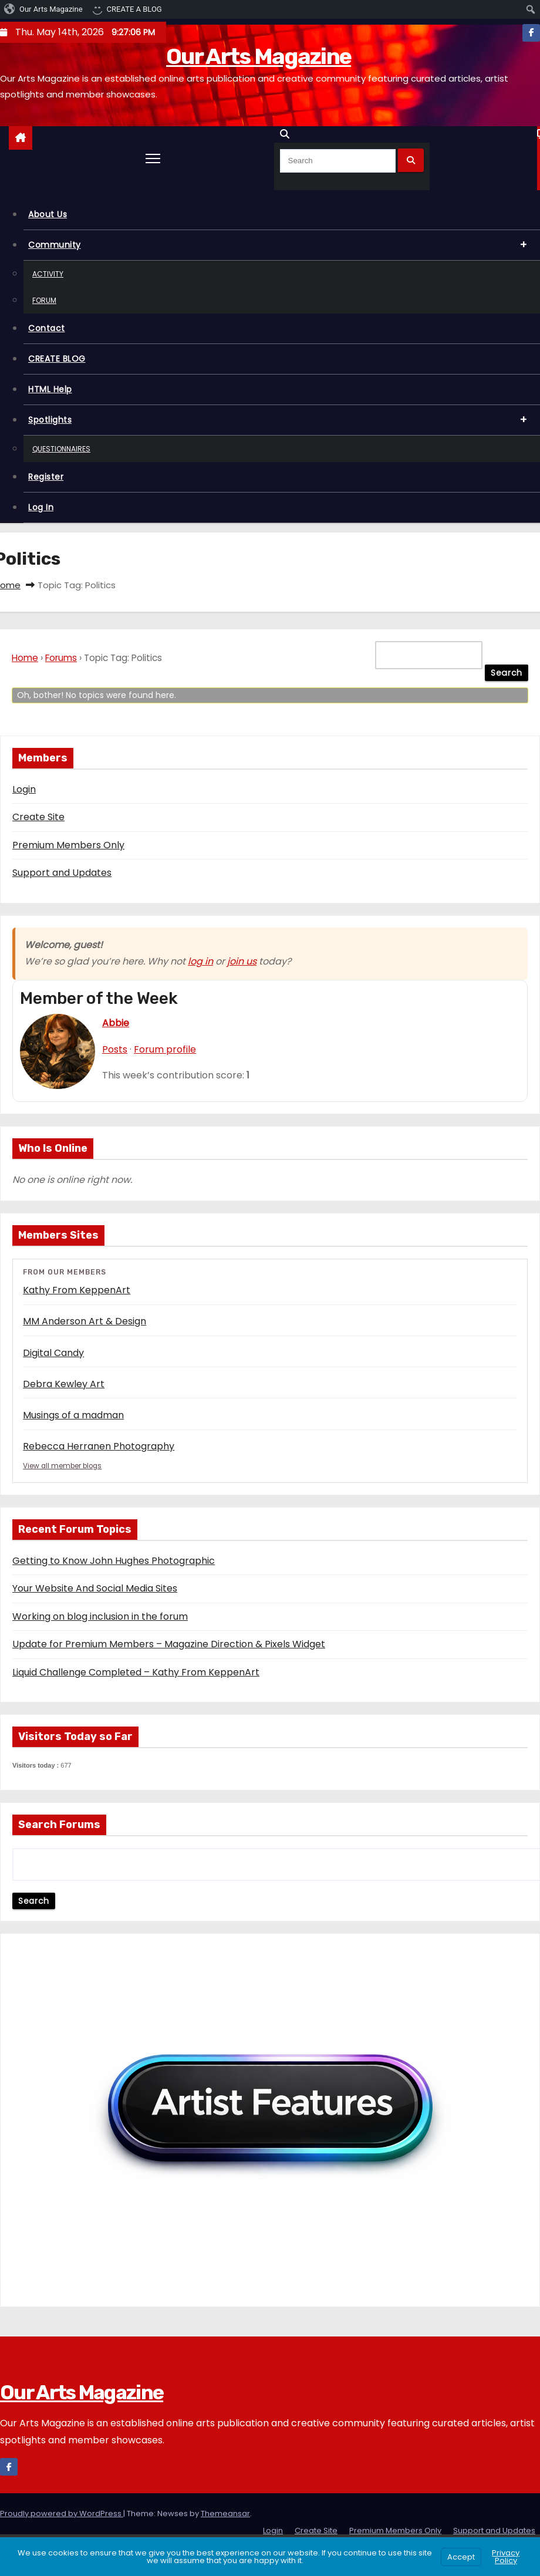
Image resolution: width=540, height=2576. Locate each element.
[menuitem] (43, 9)
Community (281, 246)
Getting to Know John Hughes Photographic (113, 1561)
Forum (44, 300)
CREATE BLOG (57, 359)
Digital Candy (53, 1353)
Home (25, 658)
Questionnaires (61, 449)
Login (24, 789)
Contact (46, 328)
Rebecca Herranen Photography (98, 1446)
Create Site (38, 817)
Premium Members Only (68, 845)
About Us (47, 214)
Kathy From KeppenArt (76, 1290)
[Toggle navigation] (153, 158)
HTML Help (50, 389)
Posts (114, 1049)
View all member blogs (64, 1466)
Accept (461, 2556)
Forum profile (165, 1049)
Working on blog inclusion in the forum (100, 1617)
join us (241, 961)
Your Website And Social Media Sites (94, 1589)
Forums (61, 658)
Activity (47, 274)
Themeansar (225, 2514)
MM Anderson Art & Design (84, 1321)
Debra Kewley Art (63, 1384)
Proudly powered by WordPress (61, 2514)
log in (200, 961)
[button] (287, 134)
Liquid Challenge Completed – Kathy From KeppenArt (135, 1673)
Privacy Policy (505, 2556)
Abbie (115, 1023)
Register (45, 477)
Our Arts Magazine (258, 56)
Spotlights (281, 421)
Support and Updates (62, 872)
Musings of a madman (73, 1415)
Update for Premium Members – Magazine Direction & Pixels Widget (168, 1645)
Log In (40, 507)
